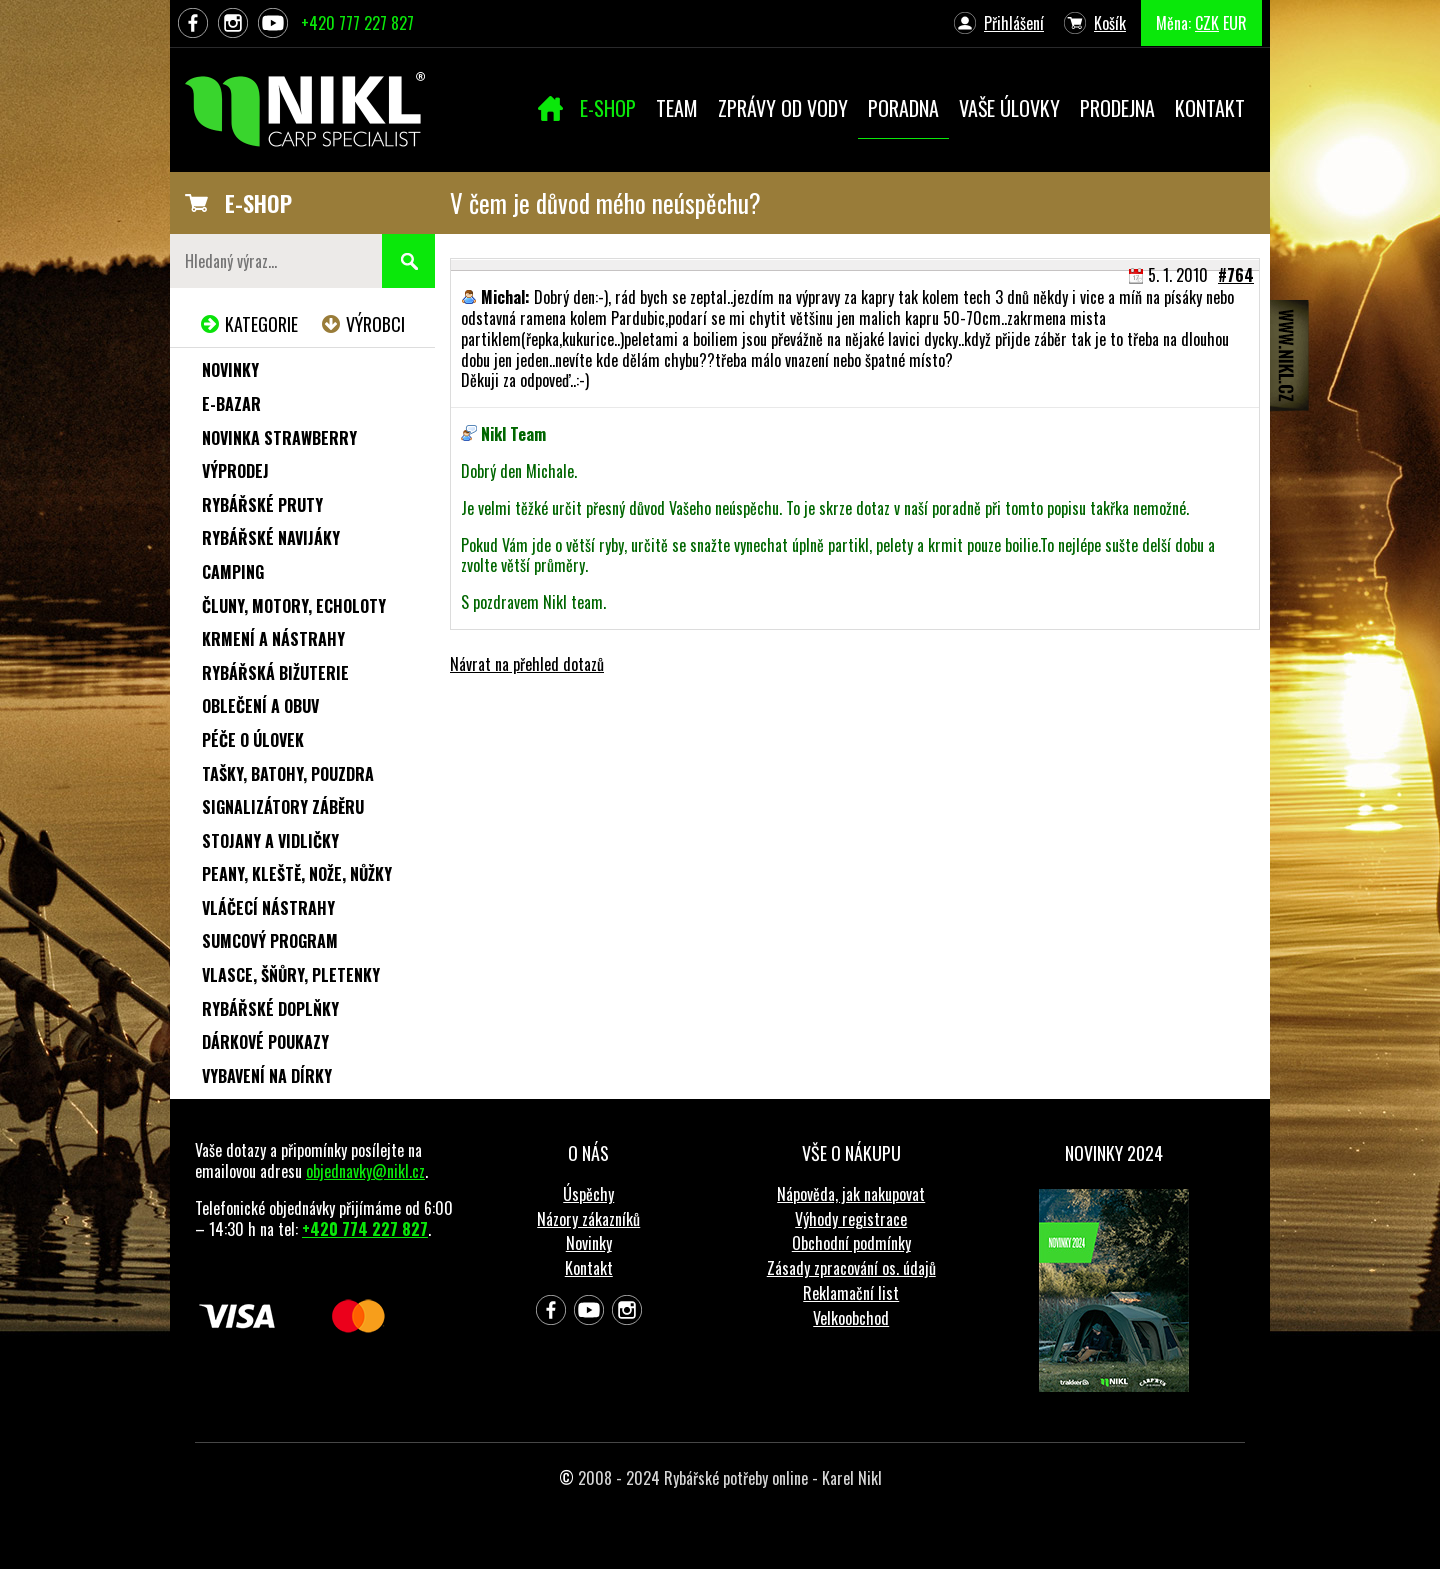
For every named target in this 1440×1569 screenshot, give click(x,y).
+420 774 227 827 (365, 1229)
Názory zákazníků (588, 1219)
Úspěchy (588, 1194)
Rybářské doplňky (270, 1009)
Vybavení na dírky (267, 1076)
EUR (1235, 23)
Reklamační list (851, 1293)
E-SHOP (258, 203)
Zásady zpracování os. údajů (851, 1268)
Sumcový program (270, 941)
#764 (1236, 275)
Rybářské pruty (262, 505)
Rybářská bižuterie (275, 673)
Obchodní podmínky (851, 1243)
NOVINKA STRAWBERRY (279, 438)
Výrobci (375, 324)
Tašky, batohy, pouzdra (288, 774)
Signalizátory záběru (283, 807)
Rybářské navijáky (271, 538)
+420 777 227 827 (357, 23)
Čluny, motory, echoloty (294, 606)
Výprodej (235, 471)
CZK (1207, 23)
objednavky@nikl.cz (365, 1171)
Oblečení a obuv (260, 706)
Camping (233, 572)
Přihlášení (1014, 23)
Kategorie (261, 324)
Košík (1110, 23)
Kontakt (589, 1268)
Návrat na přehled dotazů (527, 664)
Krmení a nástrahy (273, 639)
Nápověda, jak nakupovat (851, 1194)
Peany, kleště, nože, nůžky (297, 874)
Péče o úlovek (253, 740)
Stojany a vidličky (270, 841)
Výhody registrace (851, 1219)
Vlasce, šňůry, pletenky (291, 975)
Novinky (230, 370)
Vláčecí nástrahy (268, 908)
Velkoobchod (851, 1318)
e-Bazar (231, 404)
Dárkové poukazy (265, 1042)
